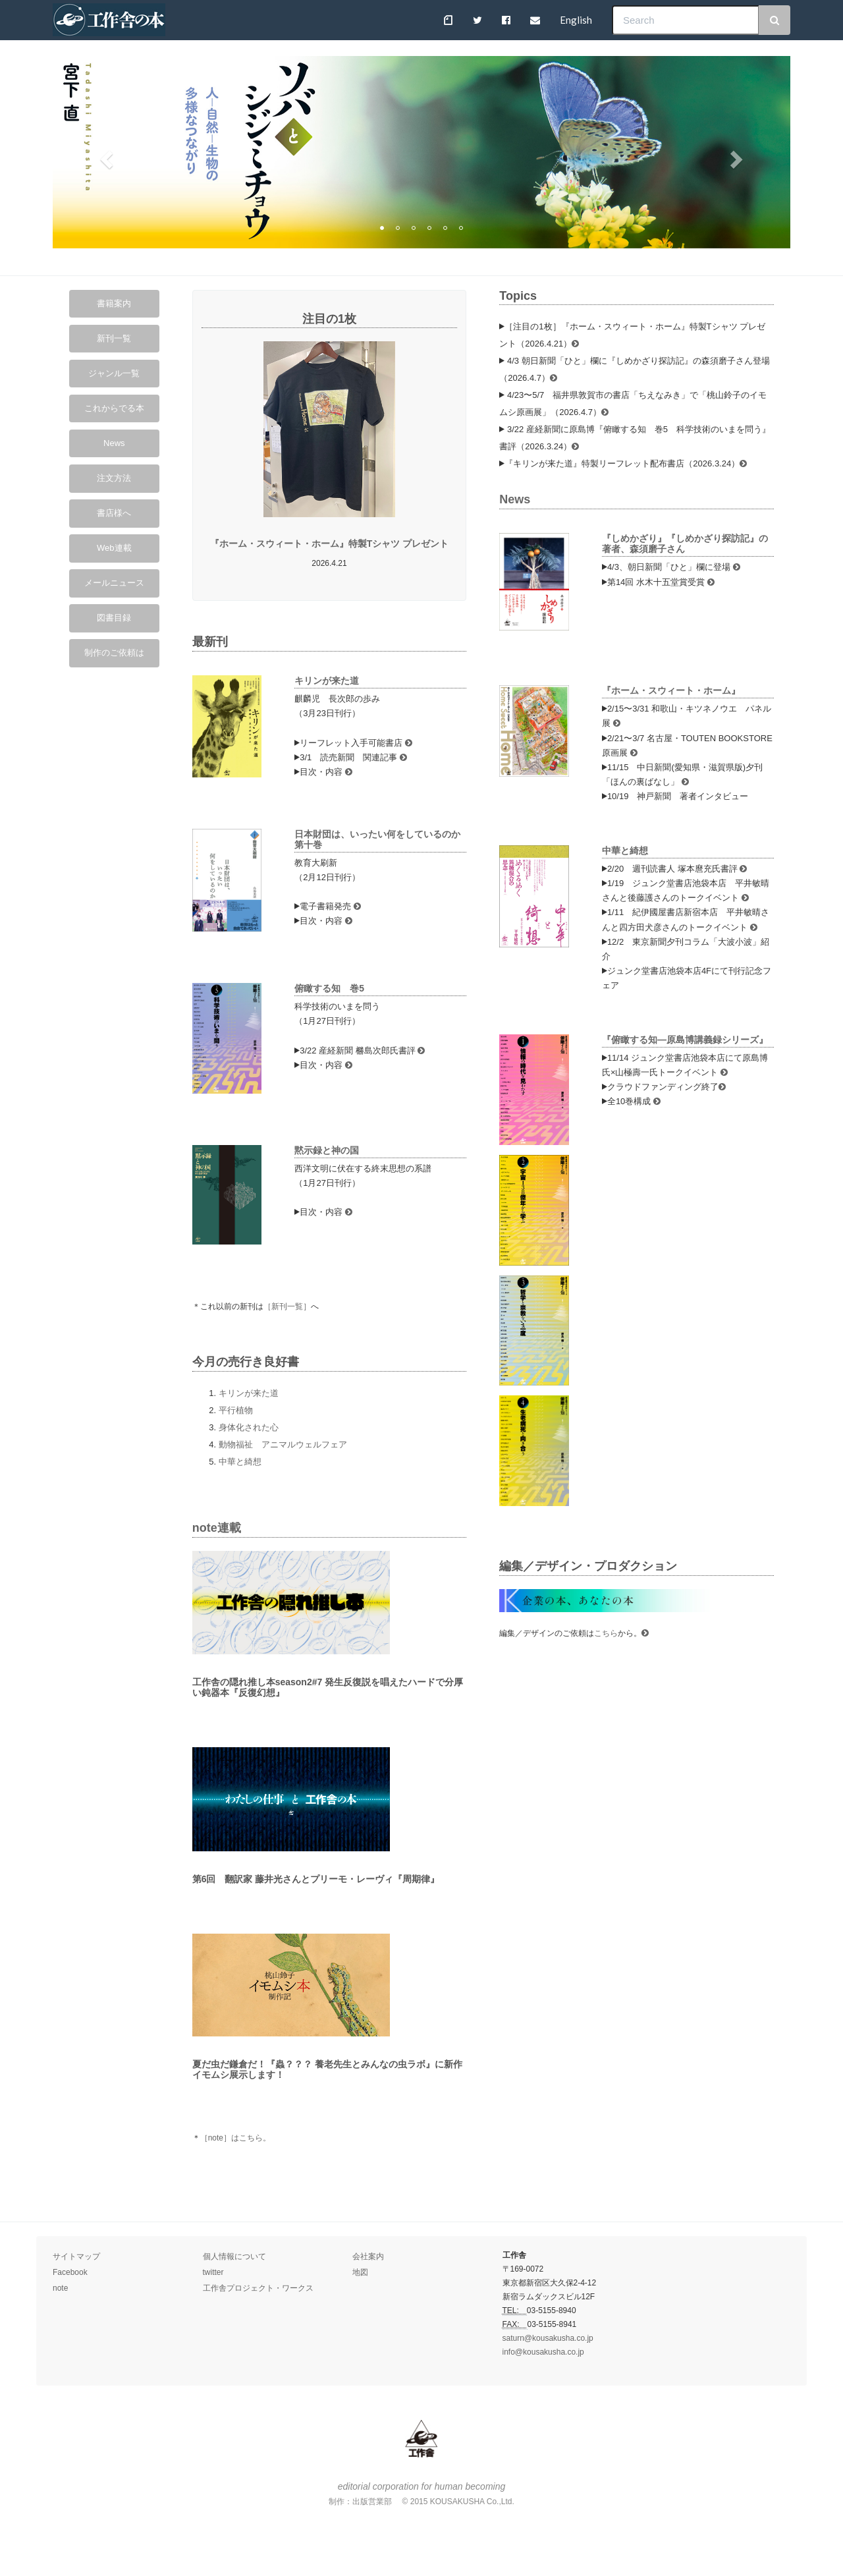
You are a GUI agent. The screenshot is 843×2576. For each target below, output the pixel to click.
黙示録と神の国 (326, 1150)
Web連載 (114, 548)
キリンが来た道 (326, 680)
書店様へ (114, 513)
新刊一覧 (114, 338)
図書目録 (114, 618)
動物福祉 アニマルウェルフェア (283, 1444)
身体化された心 (249, 1427)
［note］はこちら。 (235, 2137)
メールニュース (114, 583)
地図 (360, 2272)
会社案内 (368, 2256)
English (576, 20)
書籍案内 (114, 303)
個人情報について (234, 2256)
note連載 (216, 1527)
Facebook (70, 2272)
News (114, 443)
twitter (213, 2272)
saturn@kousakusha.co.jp (548, 2338)
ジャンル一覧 (114, 373)
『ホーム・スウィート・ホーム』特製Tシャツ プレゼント (329, 543)
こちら (606, 1633)
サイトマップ (76, 2256)
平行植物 (236, 1410)
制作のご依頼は (114, 653)
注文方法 (114, 478)
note (60, 2288)
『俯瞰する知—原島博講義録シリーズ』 (685, 1039)
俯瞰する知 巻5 (333, 988)
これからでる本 (114, 408)
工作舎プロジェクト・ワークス (258, 2288)
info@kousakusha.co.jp (543, 2352)
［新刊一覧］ (287, 1306)
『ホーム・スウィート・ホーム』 (671, 690)
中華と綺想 (240, 1462)
